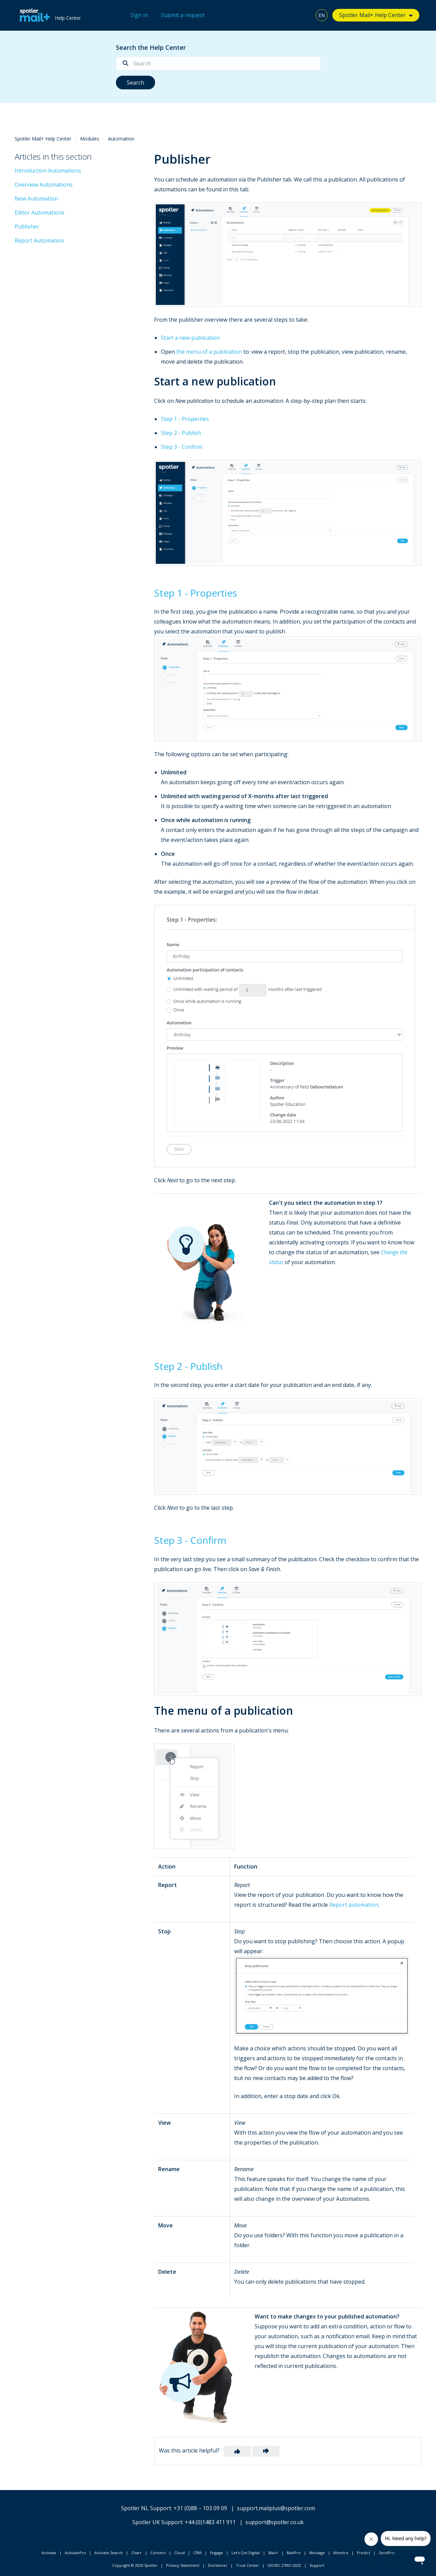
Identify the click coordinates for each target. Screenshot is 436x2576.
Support (317, 2565)
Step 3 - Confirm (181, 447)
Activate (49, 2552)
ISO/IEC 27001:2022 (284, 2565)
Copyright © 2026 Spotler (134, 2565)
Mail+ (273, 2552)
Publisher (27, 226)
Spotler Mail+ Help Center (372, 15)
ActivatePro (75, 2552)
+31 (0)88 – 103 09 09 (200, 2508)
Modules (89, 138)
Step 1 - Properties (185, 419)
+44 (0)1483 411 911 (210, 2522)
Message (317, 2552)
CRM (197, 2552)
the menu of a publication (209, 351)
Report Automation (39, 240)
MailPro (294, 2552)
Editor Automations (39, 212)
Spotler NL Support (146, 2508)
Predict (363, 2552)
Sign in (139, 15)
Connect (158, 2552)
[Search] (218, 63)
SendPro (386, 2552)
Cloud (179, 2552)
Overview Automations (44, 184)
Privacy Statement (182, 2565)
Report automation (353, 1904)
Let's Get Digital (245, 2552)
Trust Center (247, 2565)
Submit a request (183, 15)
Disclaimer (217, 2565)
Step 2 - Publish (181, 433)
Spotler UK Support (157, 2522)
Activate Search (108, 2552)
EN (321, 15)
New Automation (36, 198)
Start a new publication (190, 337)
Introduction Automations (48, 170)
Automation (121, 138)
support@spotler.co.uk (274, 2522)
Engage (216, 2552)
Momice (340, 2552)
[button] (237, 2451)
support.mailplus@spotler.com (276, 2508)
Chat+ (136, 2552)
